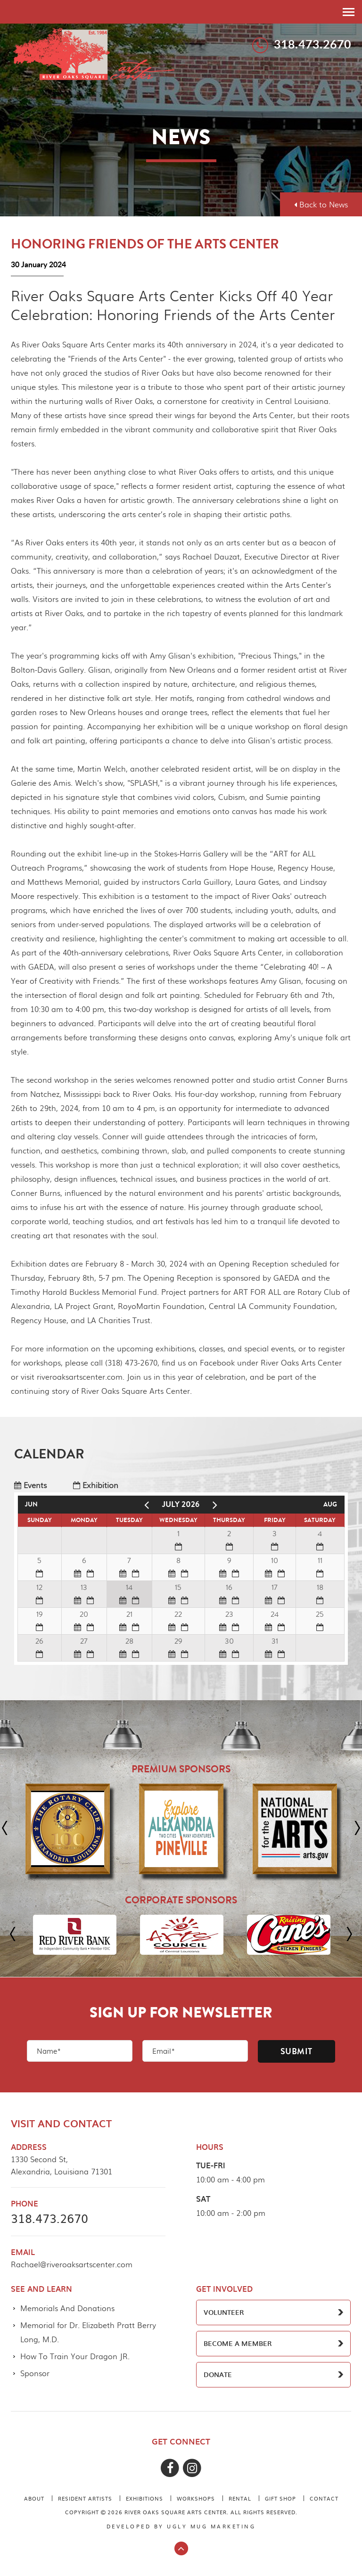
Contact (324, 2498)
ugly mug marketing (211, 2526)
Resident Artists (85, 2498)
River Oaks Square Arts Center (93, 53)
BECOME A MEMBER (238, 2343)
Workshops (196, 2498)
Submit (296, 2051)
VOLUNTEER (224, 2312)
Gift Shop (280, 2498)
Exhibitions (144, 2498)
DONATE (218, 2374)
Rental (240, 2498)
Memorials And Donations (67, 2308)
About (34, 2498)
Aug (330, 1504)
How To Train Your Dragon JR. (75, 2356)
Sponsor (34, 2373)
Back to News (321, 204)
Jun (31, 1504)
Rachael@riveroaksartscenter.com (71, 2264)
